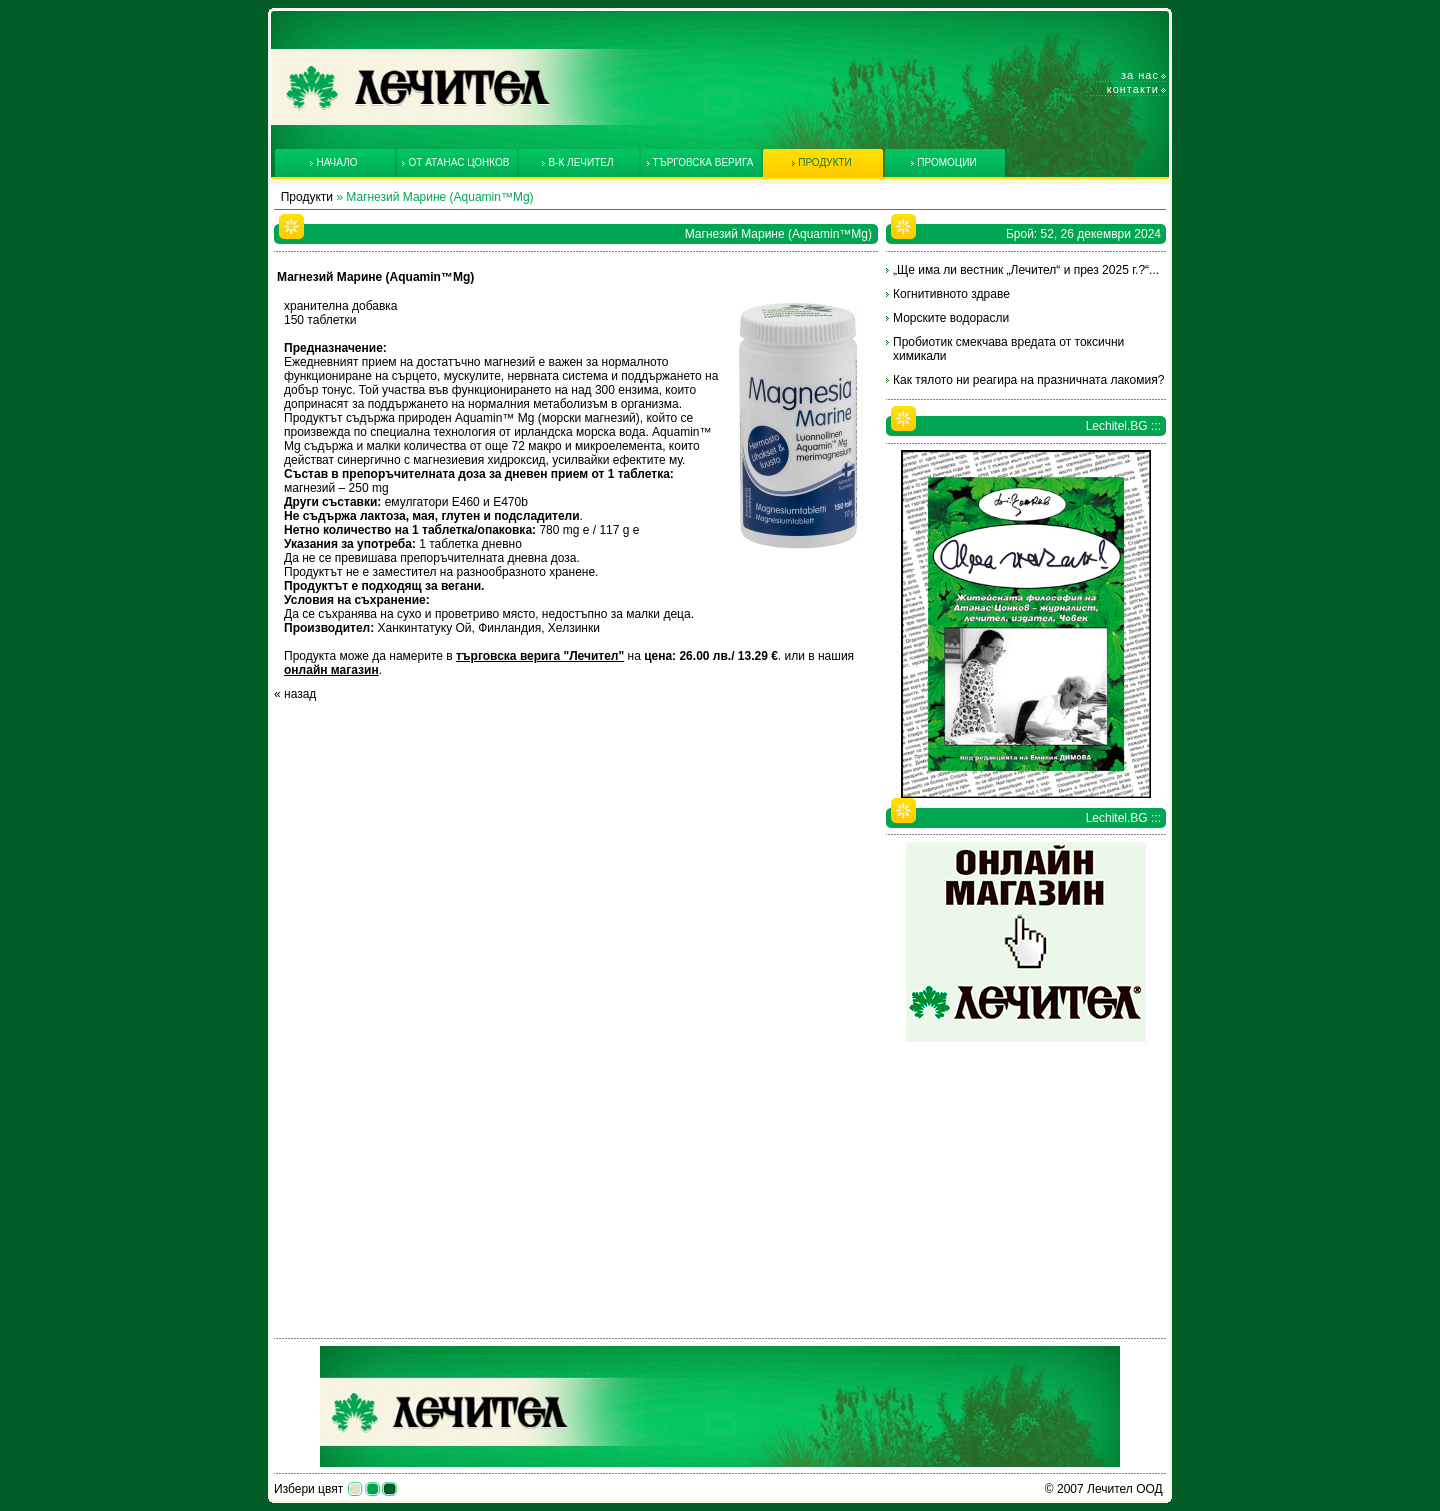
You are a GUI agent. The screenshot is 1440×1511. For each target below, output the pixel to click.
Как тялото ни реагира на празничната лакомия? (1028, 380)
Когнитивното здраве (951, 294)
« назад (295, 694)
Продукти (307, 197)
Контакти (1133, 89)
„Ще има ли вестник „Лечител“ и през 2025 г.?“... (1026, 270)
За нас (1140, 75)
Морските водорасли (951, 318)
